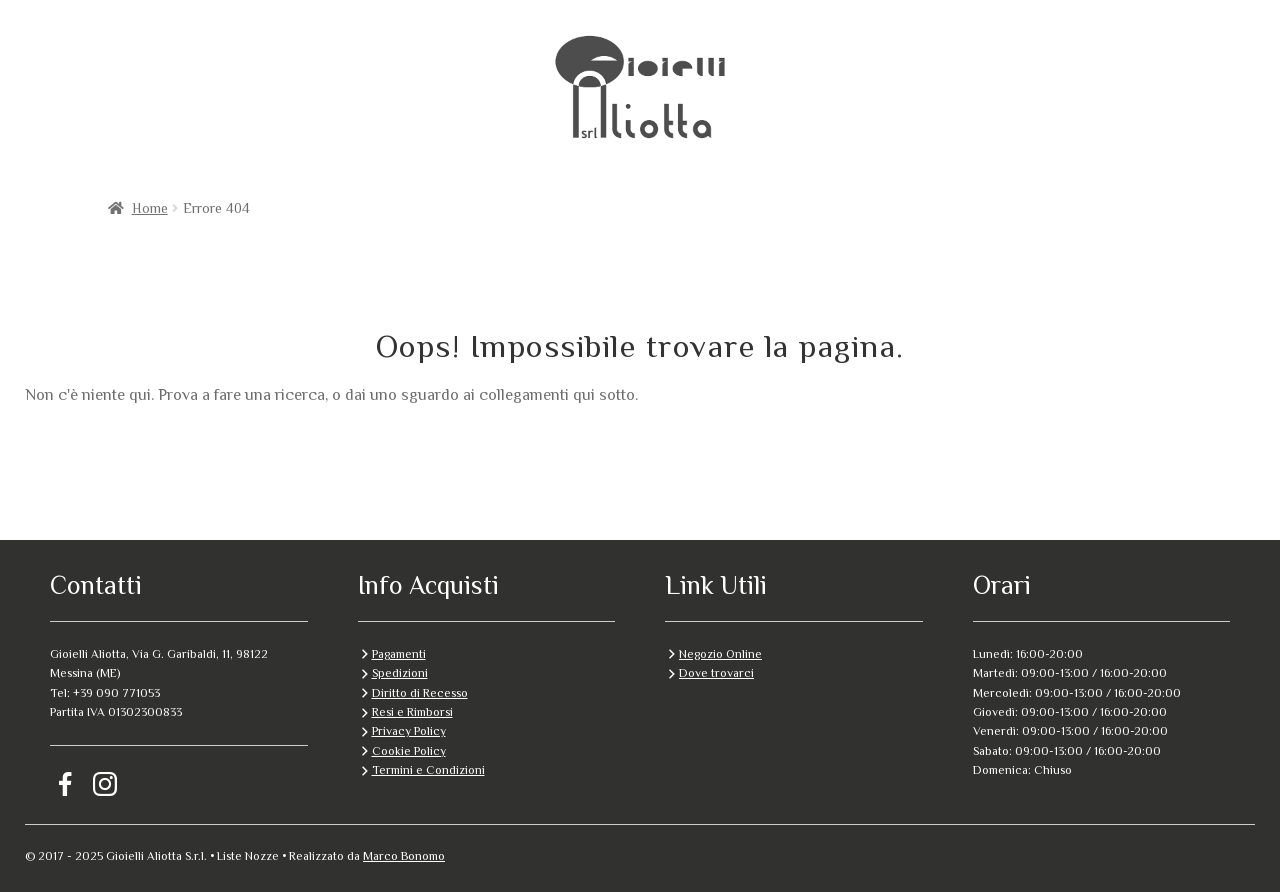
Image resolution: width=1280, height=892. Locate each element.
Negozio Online (720, 654)
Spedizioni (400, 673)
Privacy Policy (409, 731)
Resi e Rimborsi (412, 712)
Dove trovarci (716, 673)
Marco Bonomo (404, 856)
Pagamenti (399, 654)
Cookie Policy (409, 751)
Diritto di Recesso (420, 693)
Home (150, 208)
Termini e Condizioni (428, 770)
